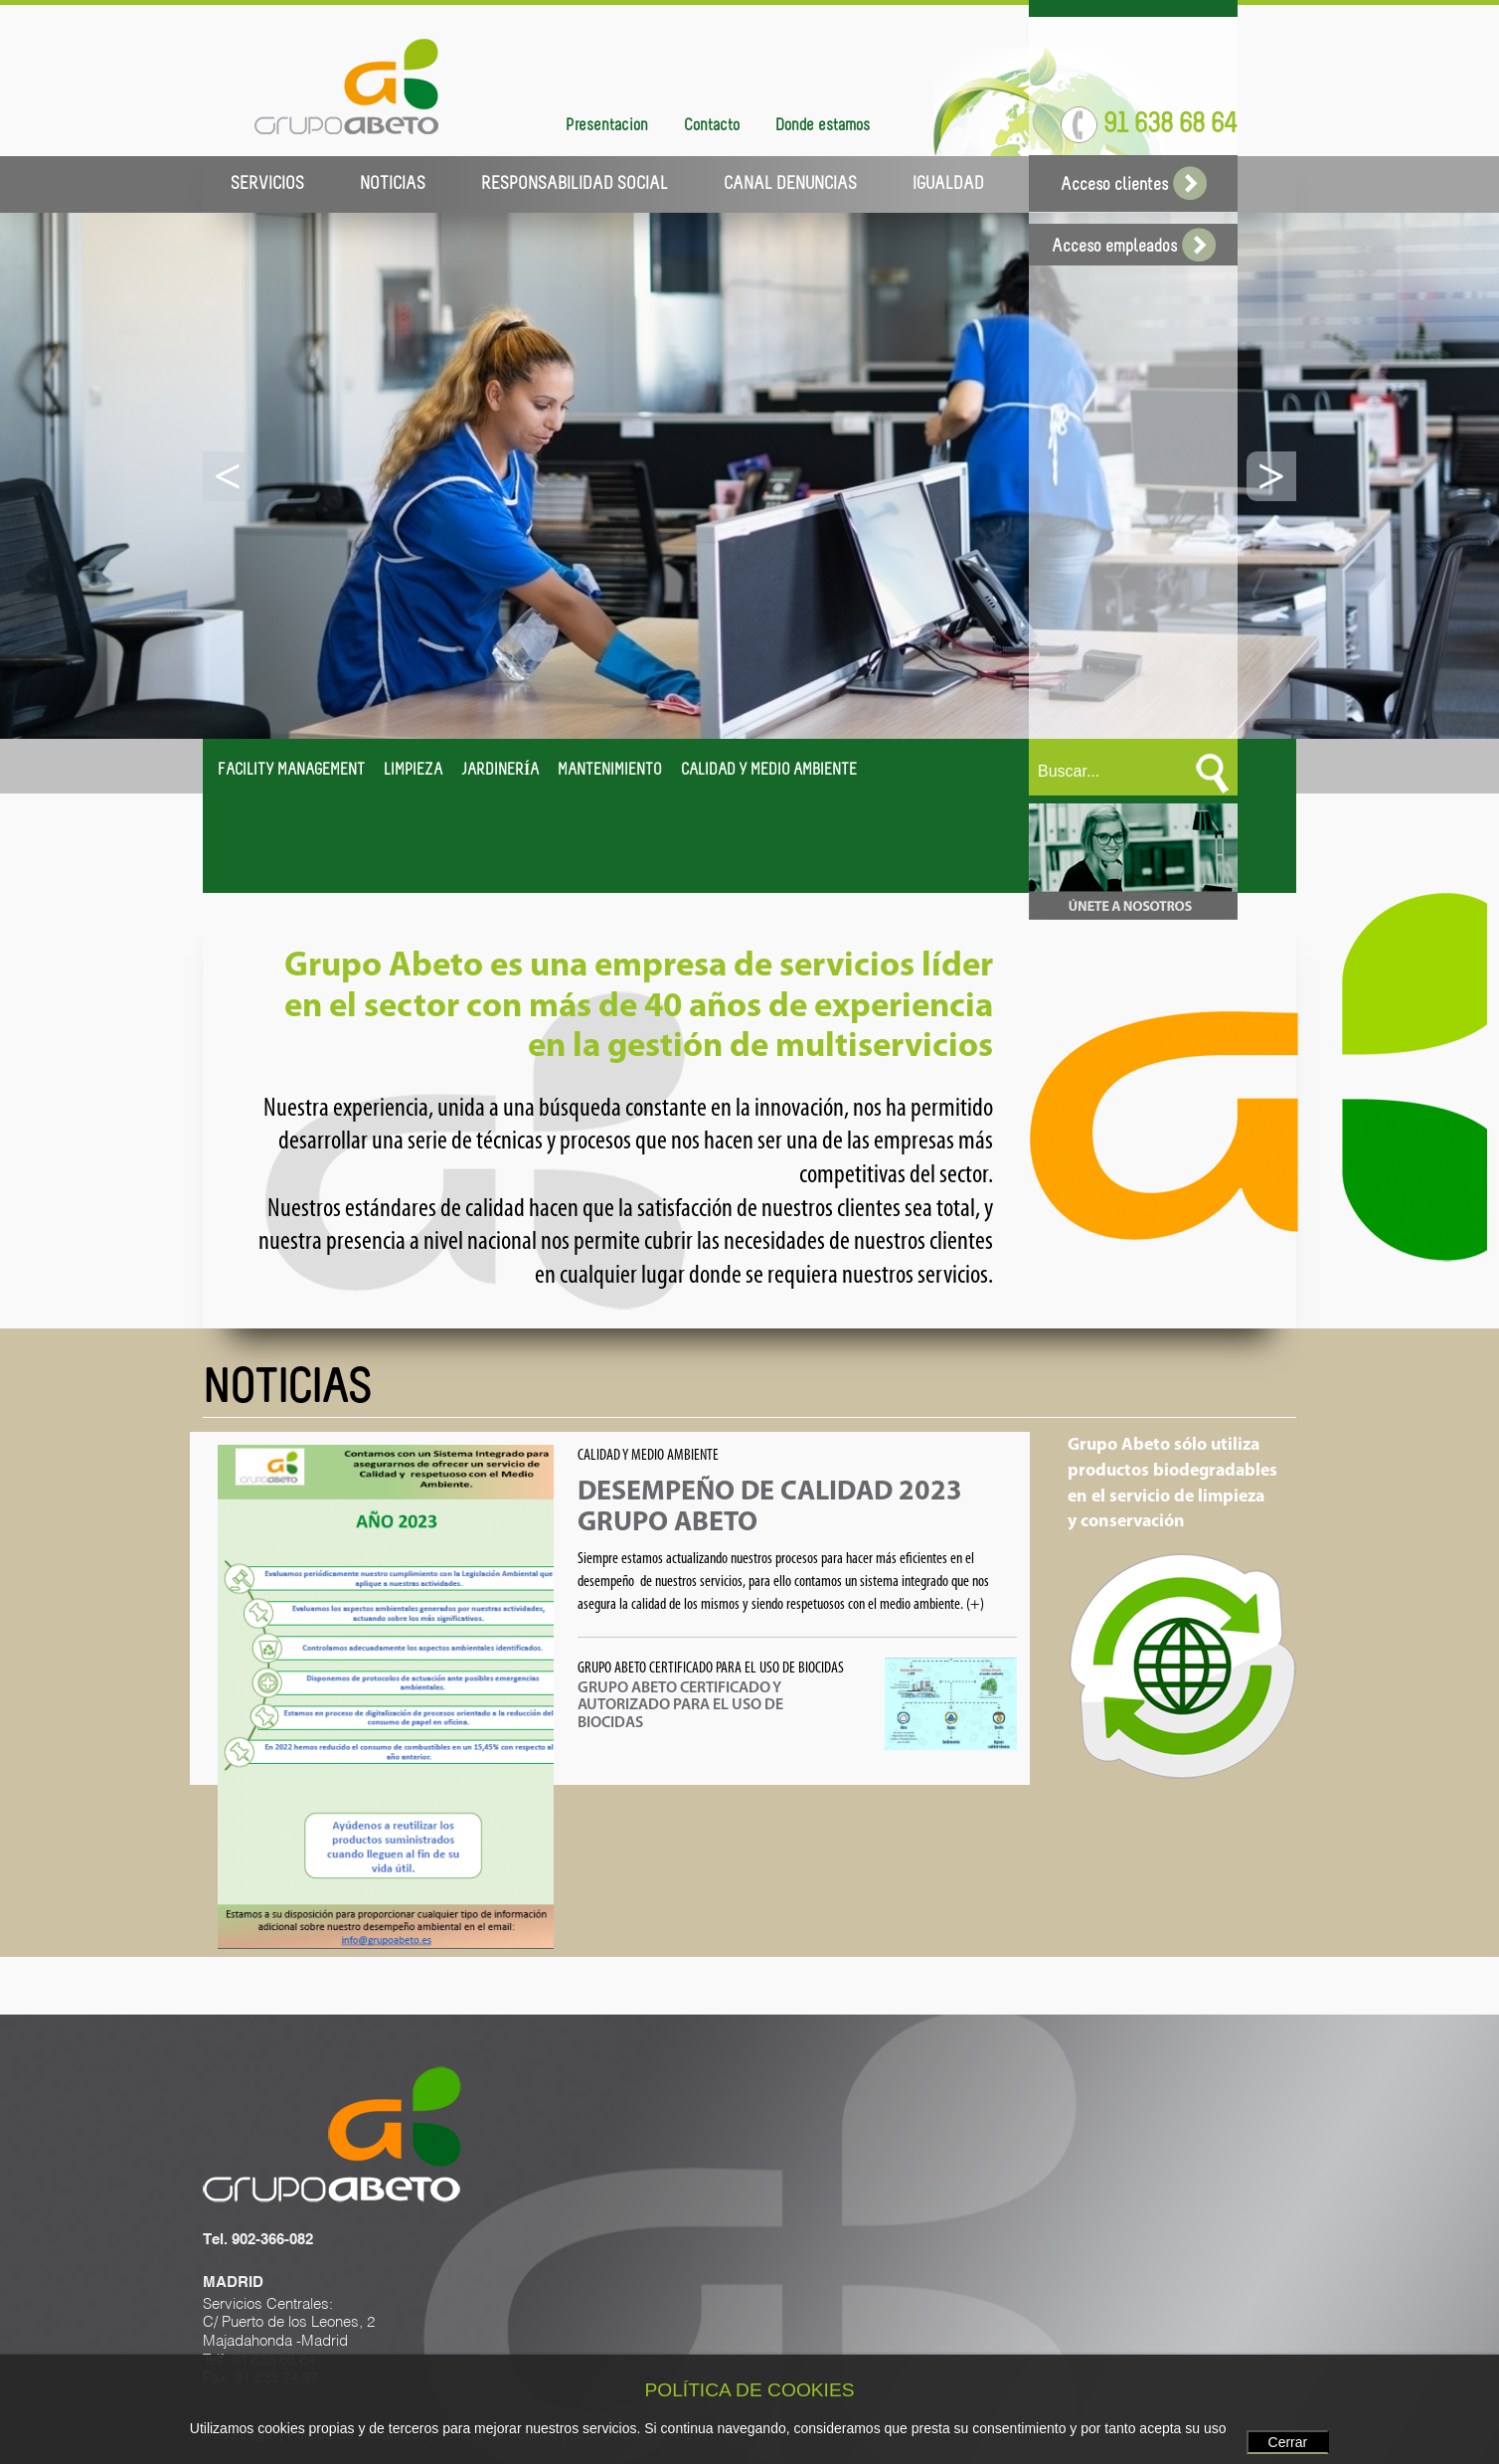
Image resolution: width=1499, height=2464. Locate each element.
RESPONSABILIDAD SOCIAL (574, 184)
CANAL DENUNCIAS (790, 184)
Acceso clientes (1134, 185)
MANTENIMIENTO (610, 771)
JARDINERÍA (500, 771)
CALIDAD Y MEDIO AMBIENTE (769, 771)
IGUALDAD (948, 184)
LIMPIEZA (413, 771)
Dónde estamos (822, 125)
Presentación (607, 125)
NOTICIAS (392, 184)
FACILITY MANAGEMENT (291, 771)
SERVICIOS (267, 184)
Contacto (712, 125)
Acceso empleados (1134, 247)
